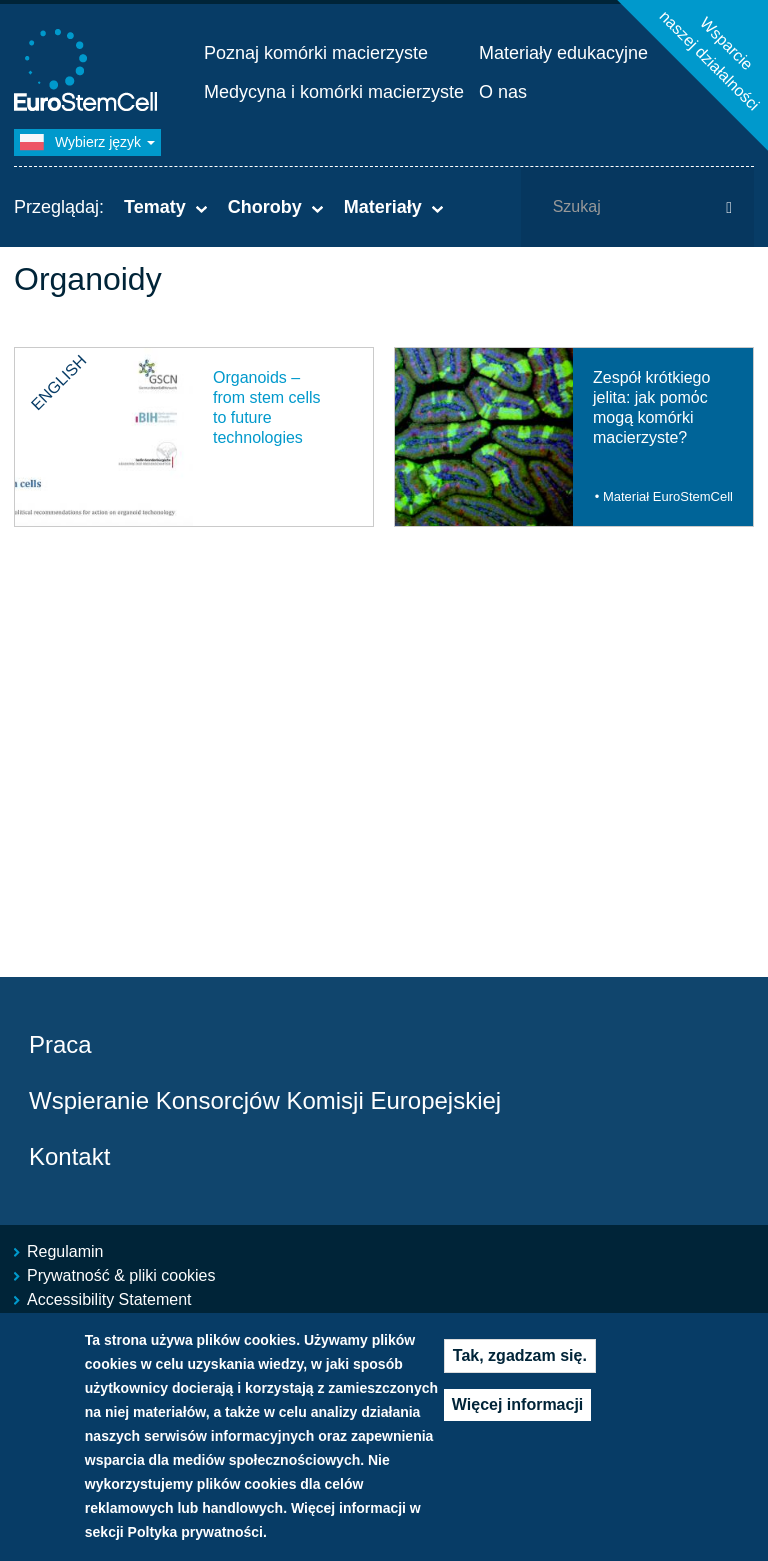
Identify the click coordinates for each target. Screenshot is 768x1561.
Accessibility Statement (109, 1299)
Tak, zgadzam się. (520, 1357)
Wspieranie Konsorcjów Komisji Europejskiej (265, 1100)
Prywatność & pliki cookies (121, 1275)
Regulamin (65, 1251)
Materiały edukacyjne (563, 53)
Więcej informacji (517, 1406)
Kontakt (69, 1156)
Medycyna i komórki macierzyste (334, 92)
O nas (503, 92)
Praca (60, 1044)
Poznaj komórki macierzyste (316, 53)
